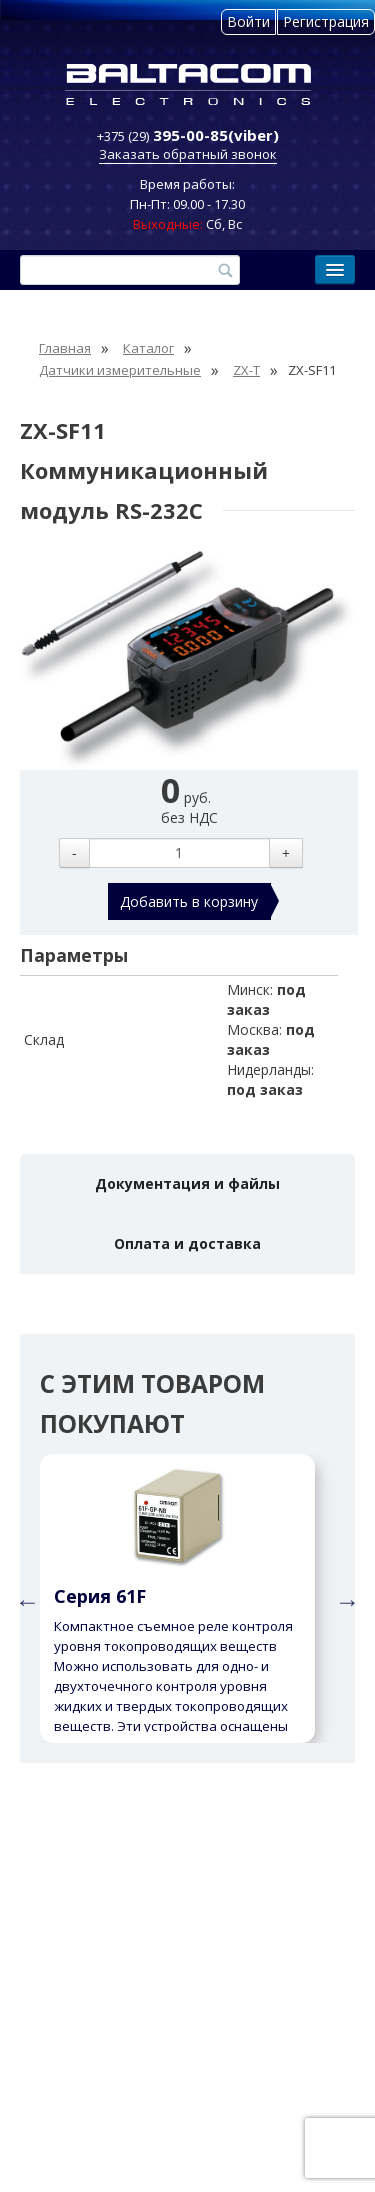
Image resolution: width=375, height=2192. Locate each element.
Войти (248, 21)
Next (345, 1599)
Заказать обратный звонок (188, 154)
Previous (25, 1599)
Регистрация (326, 21)
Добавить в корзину (189, 901)
